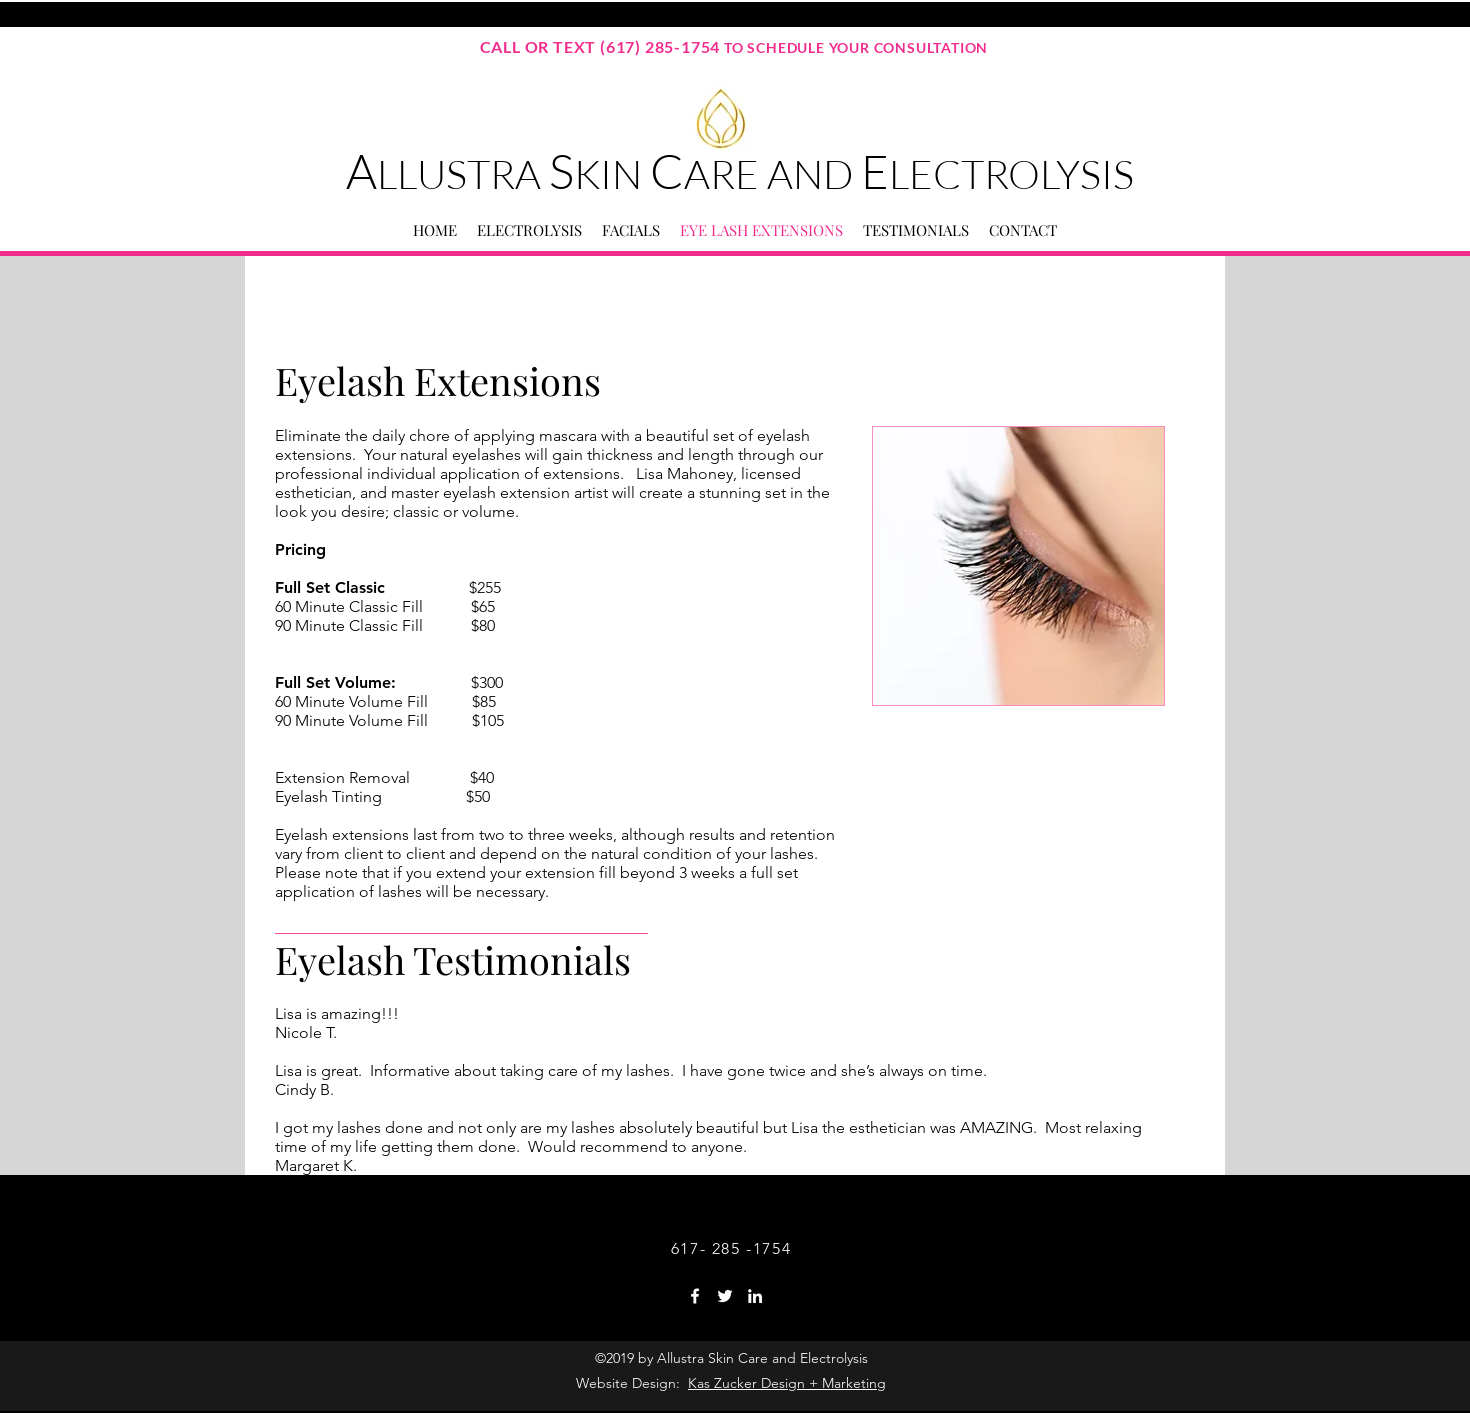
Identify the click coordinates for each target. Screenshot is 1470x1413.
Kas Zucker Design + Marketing (787, 1383)
